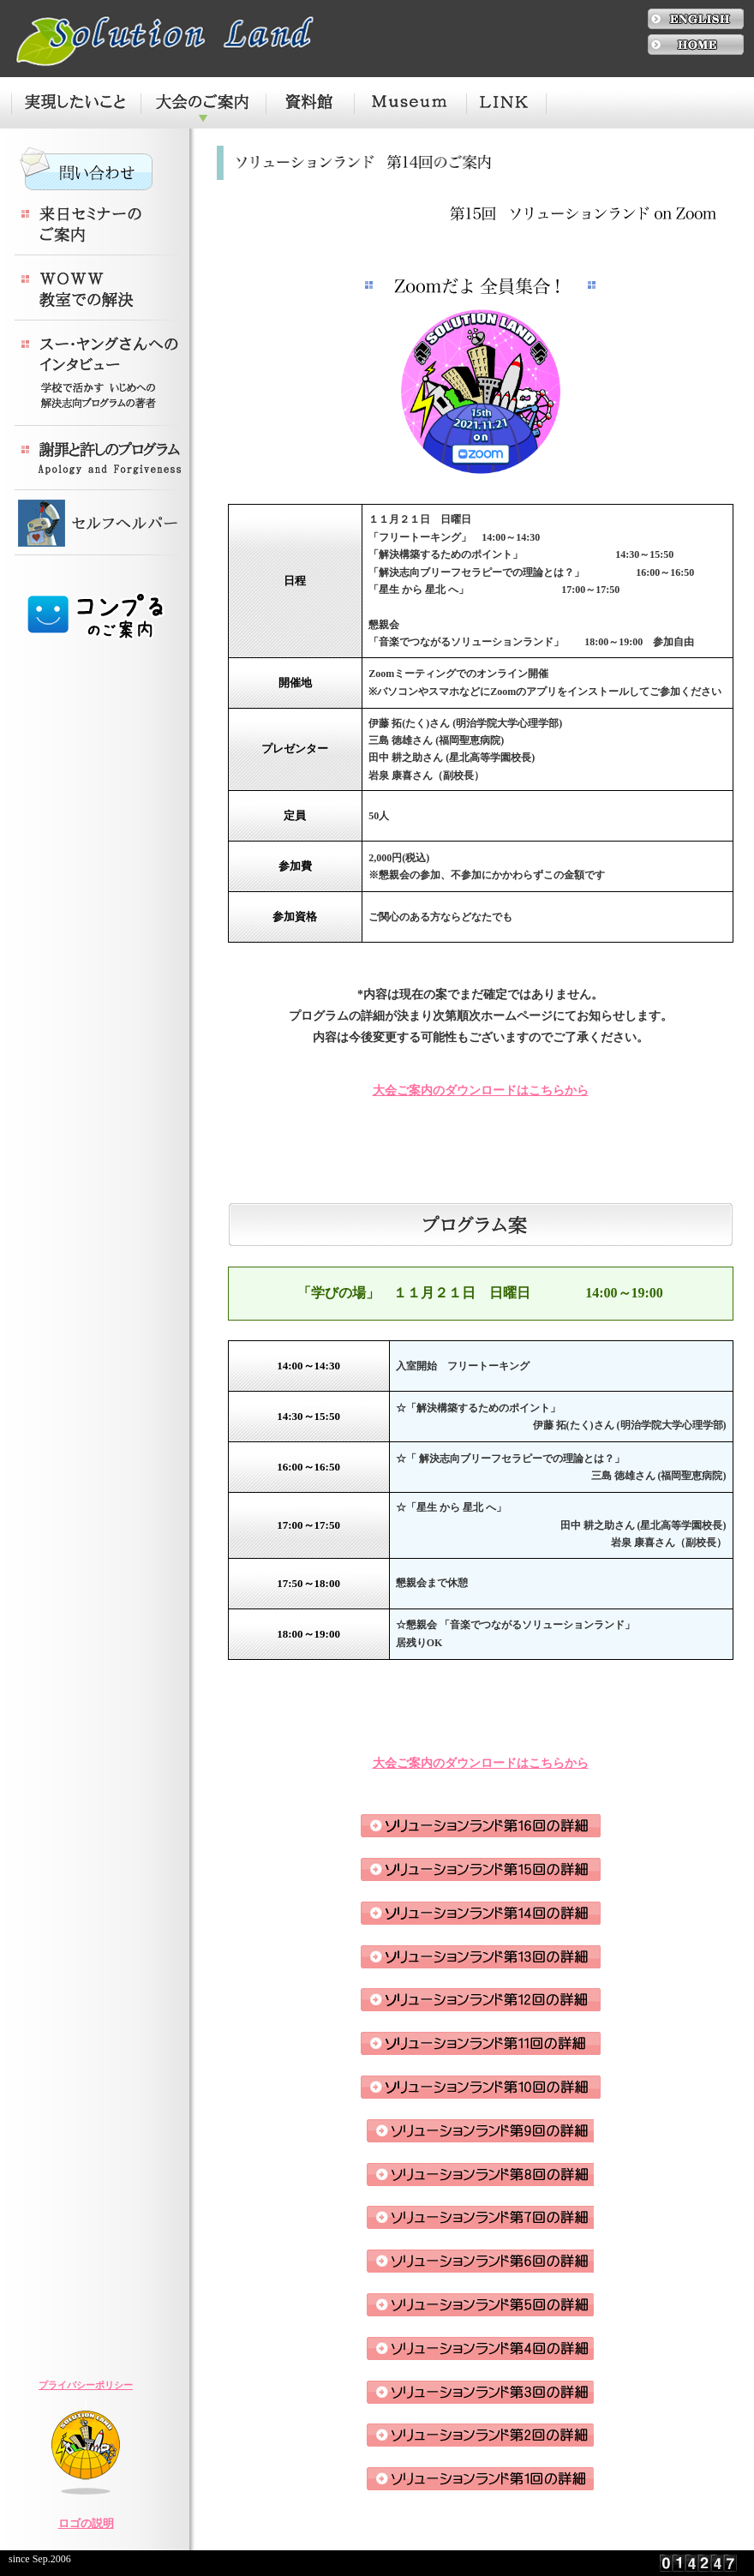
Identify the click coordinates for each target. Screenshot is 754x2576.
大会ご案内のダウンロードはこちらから (481, 1090)
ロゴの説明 (86, 2523)
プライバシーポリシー (86, 2385)
